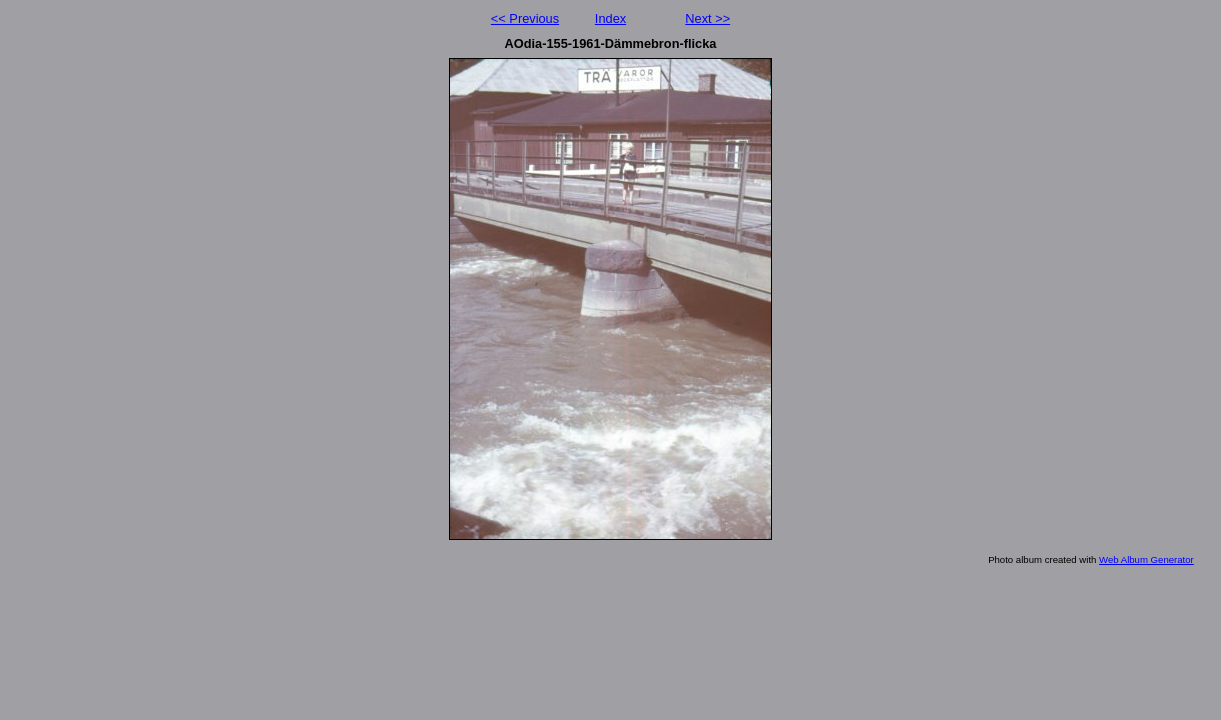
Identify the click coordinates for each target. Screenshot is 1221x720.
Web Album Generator (1146, 559)
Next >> (707, 18)
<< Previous (525, 18)
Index (610, 18)
